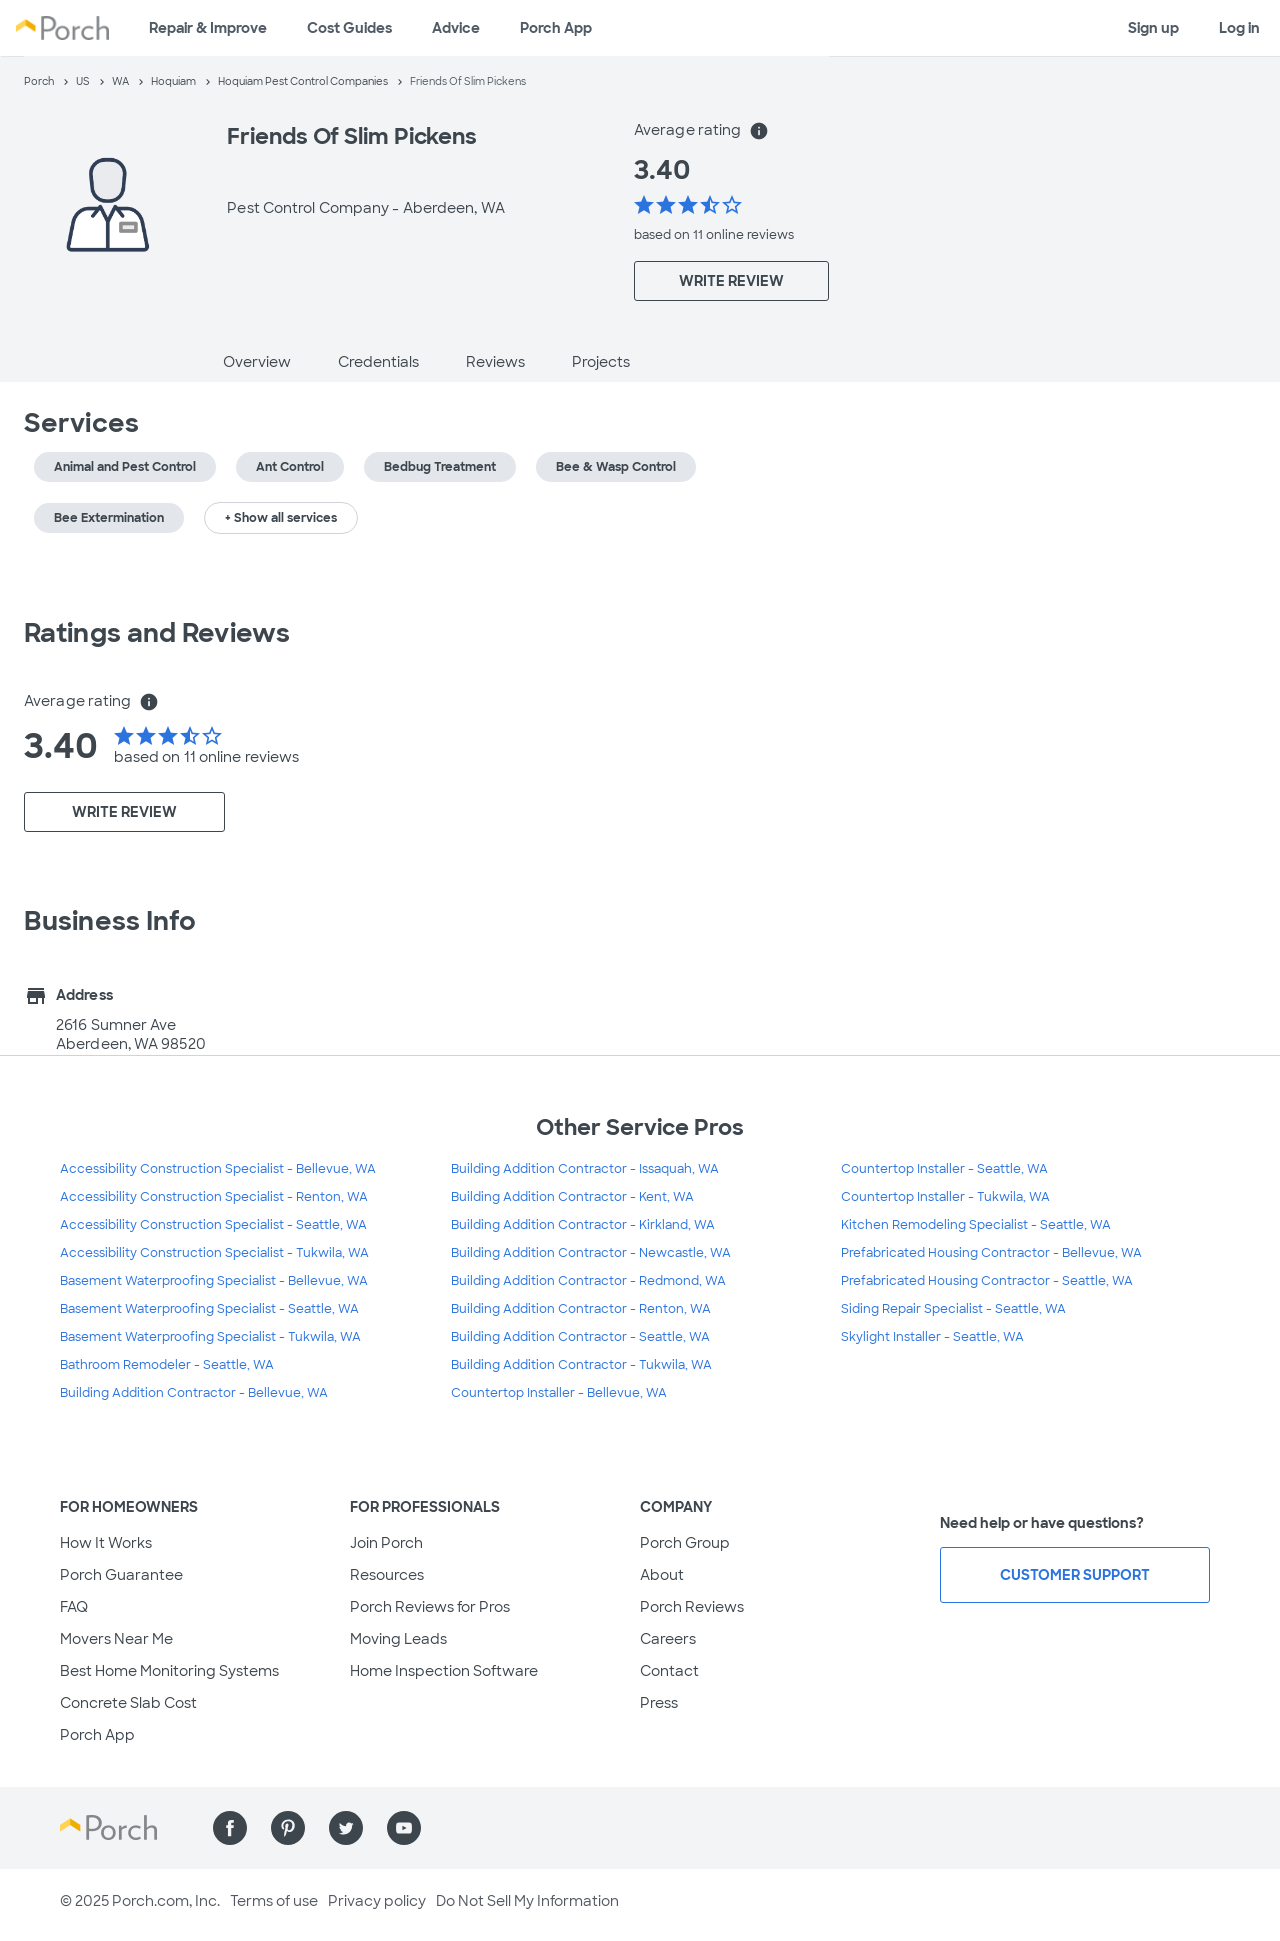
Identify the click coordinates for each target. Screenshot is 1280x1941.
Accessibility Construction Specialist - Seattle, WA (213, 1225)
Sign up (1153, 28)
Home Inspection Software (444, 1671)
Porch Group (685, 1543)
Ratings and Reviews (157, 633)
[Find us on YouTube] (404, 1828)
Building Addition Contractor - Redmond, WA (588, 1281)
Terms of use (274, 1901)
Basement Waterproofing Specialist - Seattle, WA (209, 1309)
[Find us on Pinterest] (288, 1828)
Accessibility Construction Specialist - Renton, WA (214, 1197)
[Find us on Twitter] (346, 1828)
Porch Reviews (692, 1607)
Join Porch (386, 1543)
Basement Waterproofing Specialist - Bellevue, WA (214, 1281)
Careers (668, 1639)
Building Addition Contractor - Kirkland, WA (583, 1225)
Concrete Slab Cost (128, 1703)
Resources (387, 1575)
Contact (669, 1671)
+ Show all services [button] (281, 518)
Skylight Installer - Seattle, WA (932, 1337)
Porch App (556, 28)
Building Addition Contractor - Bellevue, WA (194, 1393)
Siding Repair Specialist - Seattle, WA (953, 1309)
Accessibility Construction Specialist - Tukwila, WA (214, 1253)
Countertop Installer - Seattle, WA (944, 1169)
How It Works (106, 1543)
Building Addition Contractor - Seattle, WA (580, 1337)
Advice (456, 28)
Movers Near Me (116, 1639)
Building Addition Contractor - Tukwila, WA (581, 1365)
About (662, 1575)
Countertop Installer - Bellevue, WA (559, 1393)
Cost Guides (349, 28)
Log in (1239, 28)
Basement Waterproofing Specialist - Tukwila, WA (210, 1337)
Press (659, 1703)
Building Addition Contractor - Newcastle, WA (591, 1253)
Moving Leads (398, 1639)
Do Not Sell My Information (527, 1901)
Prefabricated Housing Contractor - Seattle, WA (987, 1281)
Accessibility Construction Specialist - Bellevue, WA (218, 1169)
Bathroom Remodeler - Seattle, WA (167, 1365)
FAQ (74, 1607)
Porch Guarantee (121, 1575)
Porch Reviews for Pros (430, 1607)
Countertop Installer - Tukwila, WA (945, 1197)
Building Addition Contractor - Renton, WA (581, 1309)
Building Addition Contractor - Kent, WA (572, 1197)
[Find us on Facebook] (230, 1828)
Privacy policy (377, 1901)
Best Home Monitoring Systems (169, 1671)
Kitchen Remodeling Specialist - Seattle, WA (976, 1225)
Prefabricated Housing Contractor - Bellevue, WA (991, 1253)
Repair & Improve (208, 28)
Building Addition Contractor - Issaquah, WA (585, 1169)
